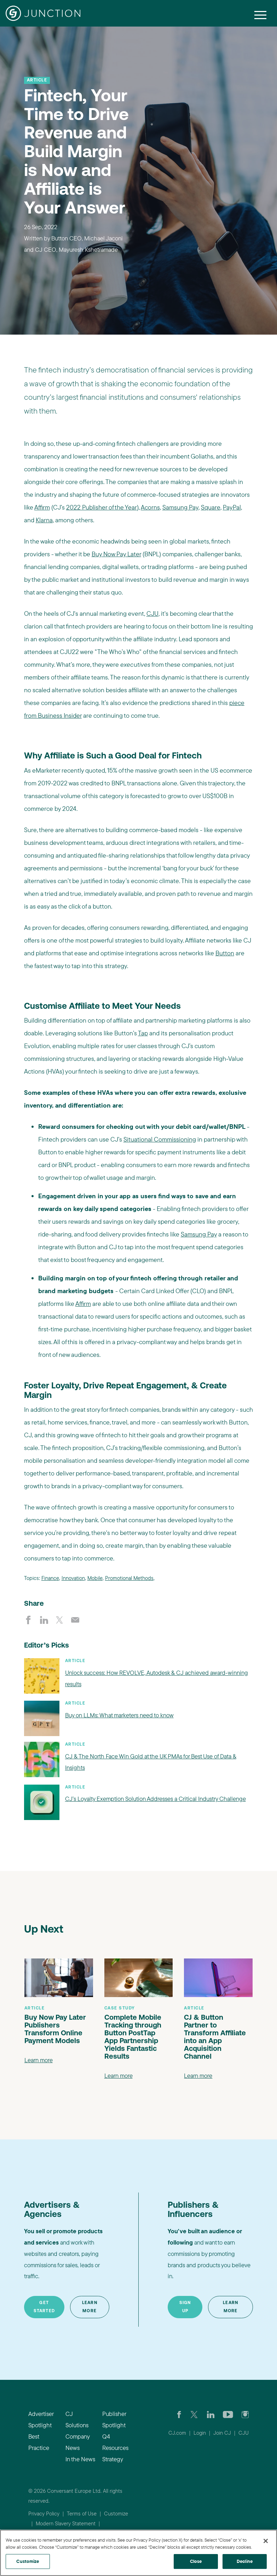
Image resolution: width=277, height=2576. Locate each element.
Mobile (95, 1578)
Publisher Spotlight (114, 2419)
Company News (77, 2442)
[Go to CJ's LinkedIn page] (210, 2413)
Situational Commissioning (159, 1139)
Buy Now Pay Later (116, 554)
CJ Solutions (76, 2419)
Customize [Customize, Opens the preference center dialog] (27, 2561)
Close (196, 2561)
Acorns (150, 507)
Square (210, 507)
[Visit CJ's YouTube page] (228, 2413)
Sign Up (185, 2307)
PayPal (232, 507)
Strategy (112, 2459)
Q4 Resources (115, 2442)
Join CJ (222, 2432)
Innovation (73, 1578)
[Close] (265, 2541)
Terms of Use (82, 2513)
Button (224, 953)
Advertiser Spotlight (40, 2419)
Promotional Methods (129, 1578)
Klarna (44, 520)
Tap (143, 1033)
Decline (245, 2561)
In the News (80, 2459)
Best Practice (38, 2442)
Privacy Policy (43, 2513)
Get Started (44, 2307)
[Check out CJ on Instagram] (245, 2413)
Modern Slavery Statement (66, 2523)
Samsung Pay (180, 507)
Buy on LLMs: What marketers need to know (119, 1715)
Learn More (89, 2307)
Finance (50, 1578)
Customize (116, 2513)
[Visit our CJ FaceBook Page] (179, 2413)
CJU (152, 613)
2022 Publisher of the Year (101, 507)
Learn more (38, 2060)
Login (200, 2432)
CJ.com (177, 2432)
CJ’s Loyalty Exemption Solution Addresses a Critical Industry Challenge (155, 1798)
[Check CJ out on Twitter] (194, 2413)
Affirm (42, 507)
